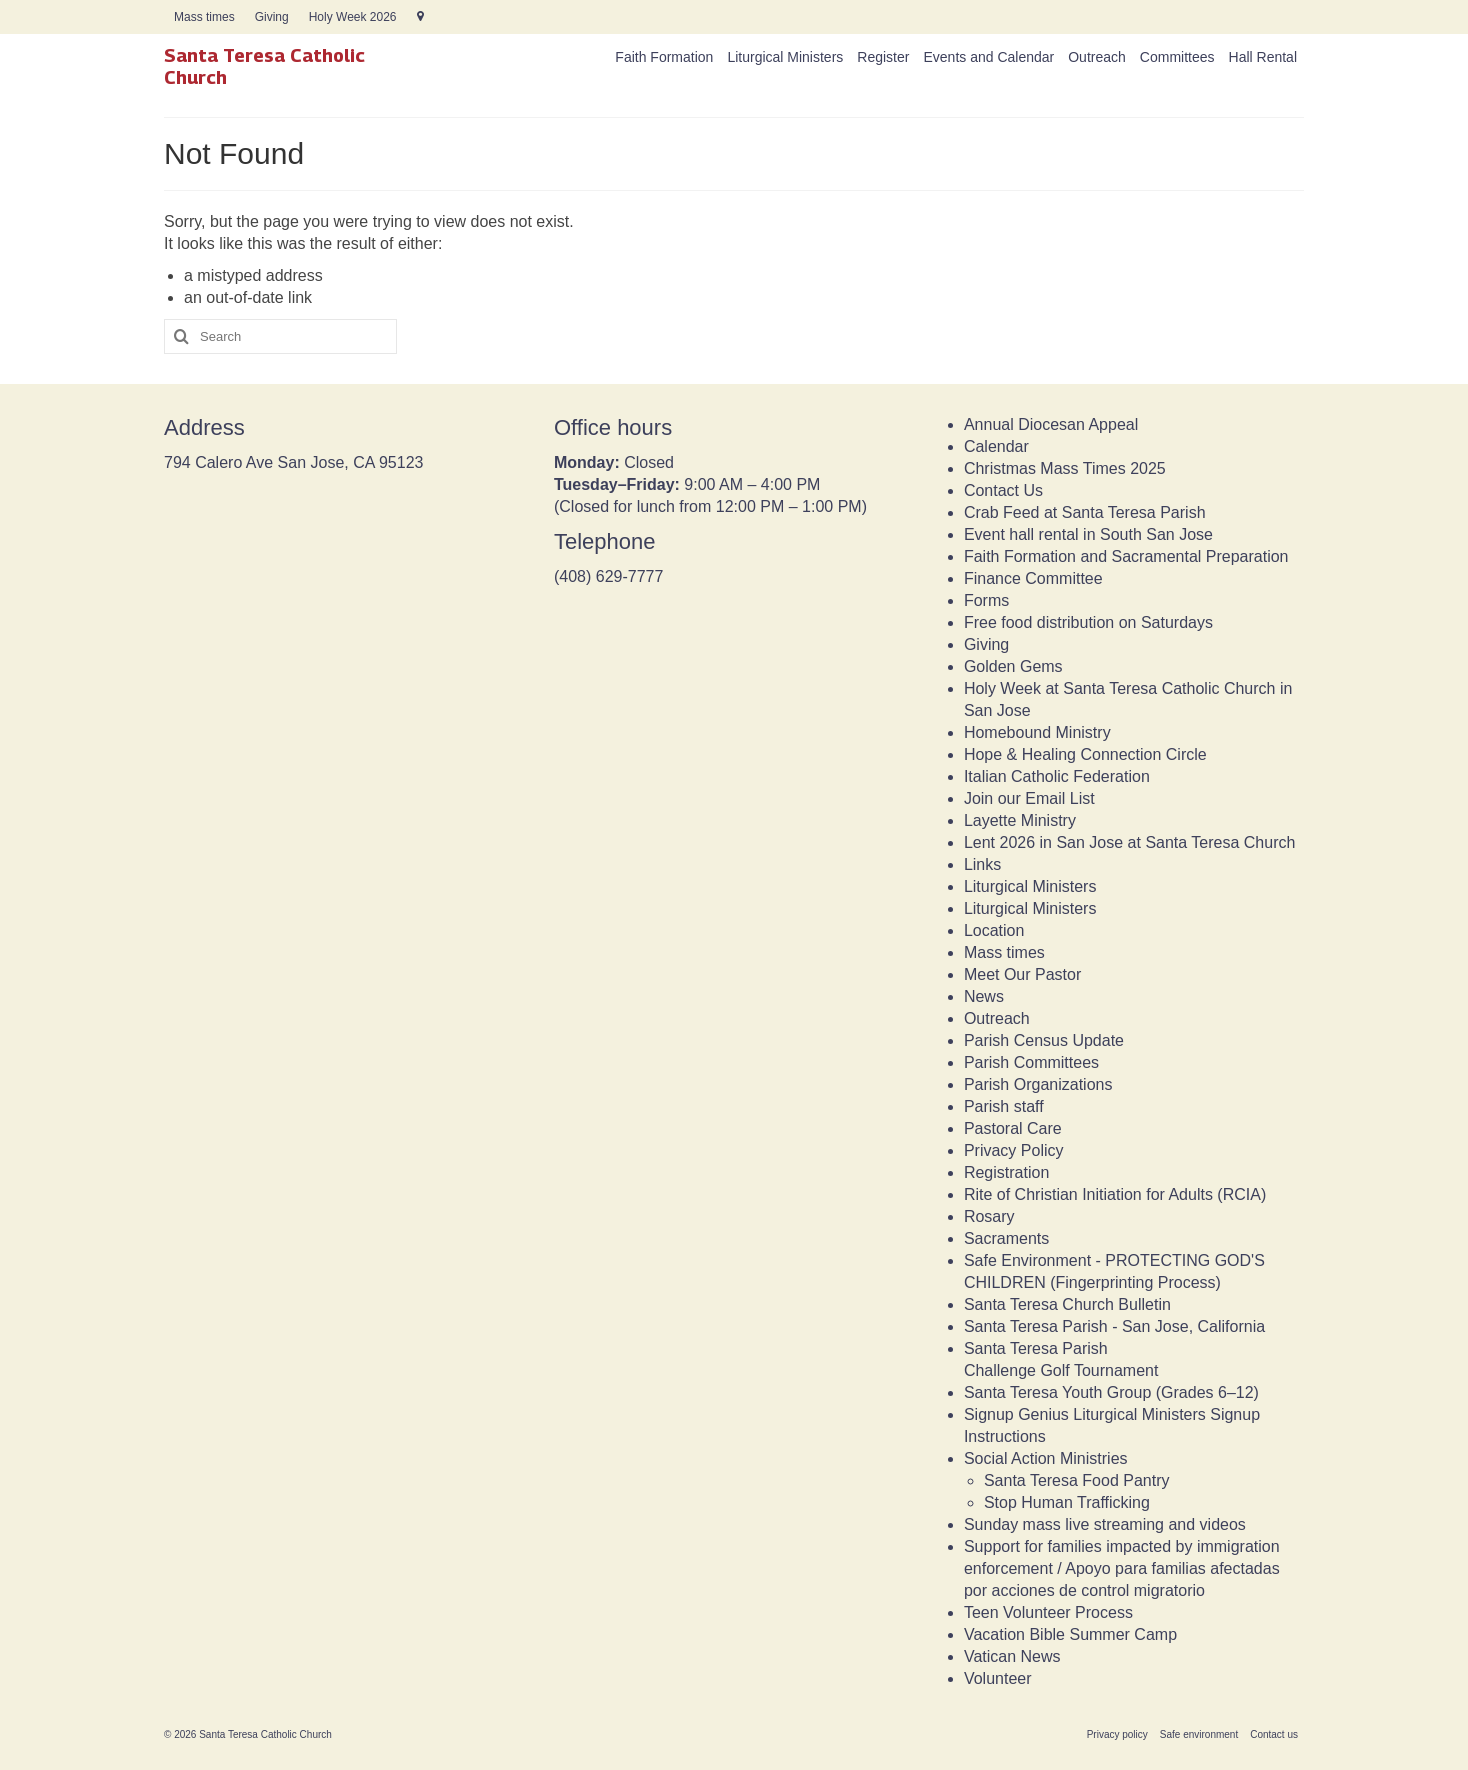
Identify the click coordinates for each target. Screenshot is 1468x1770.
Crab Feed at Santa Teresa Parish (1085, 512)
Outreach (997, 1018)
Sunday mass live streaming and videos (1105, 1524)
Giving (986, 644)
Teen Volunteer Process (1048, 1612)
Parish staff (1004, 1106)
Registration (1006, 1172)
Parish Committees (1031, 1062)
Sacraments (1006, 1238)
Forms (986, 600)
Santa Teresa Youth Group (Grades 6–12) (1111, 1392)
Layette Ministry (1020, 820)
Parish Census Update (1044, 1040)
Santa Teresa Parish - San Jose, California (1114, 1326)
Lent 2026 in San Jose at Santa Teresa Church (1129, 842)
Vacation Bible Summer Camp (1070, 1634)
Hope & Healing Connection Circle (1085, 754)
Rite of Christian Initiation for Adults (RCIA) (1115, 1194)
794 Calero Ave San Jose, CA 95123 (293, 462)
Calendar (996, 446)
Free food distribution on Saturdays (1088, 622)
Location (994, 930)
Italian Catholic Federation (1057, 776)
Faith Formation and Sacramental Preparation (1126, 556)
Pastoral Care (1013, 1128)
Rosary (989, 1216)
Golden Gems (1013, 666)
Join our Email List (1029, 798)
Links (982, 864)
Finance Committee (1033, 578)
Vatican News (1012, 1656)
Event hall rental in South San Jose (1088, 534)
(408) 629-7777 (608, 576)
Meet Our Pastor (1022, 974)
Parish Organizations (1038, 1084)
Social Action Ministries (1046, 1458)
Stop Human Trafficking (1067, 1502)
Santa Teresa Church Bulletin (1067, 1304)
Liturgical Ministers (1030, 886)
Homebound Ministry (1037, 732)
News (984, 996)
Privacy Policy (1014, 1150)
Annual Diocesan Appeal (1051, 424)
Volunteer (998, 1678)
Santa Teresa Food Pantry (1077, 1480)
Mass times (1004, 952)
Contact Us (1003, 490)
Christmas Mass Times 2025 (1065, 468)
